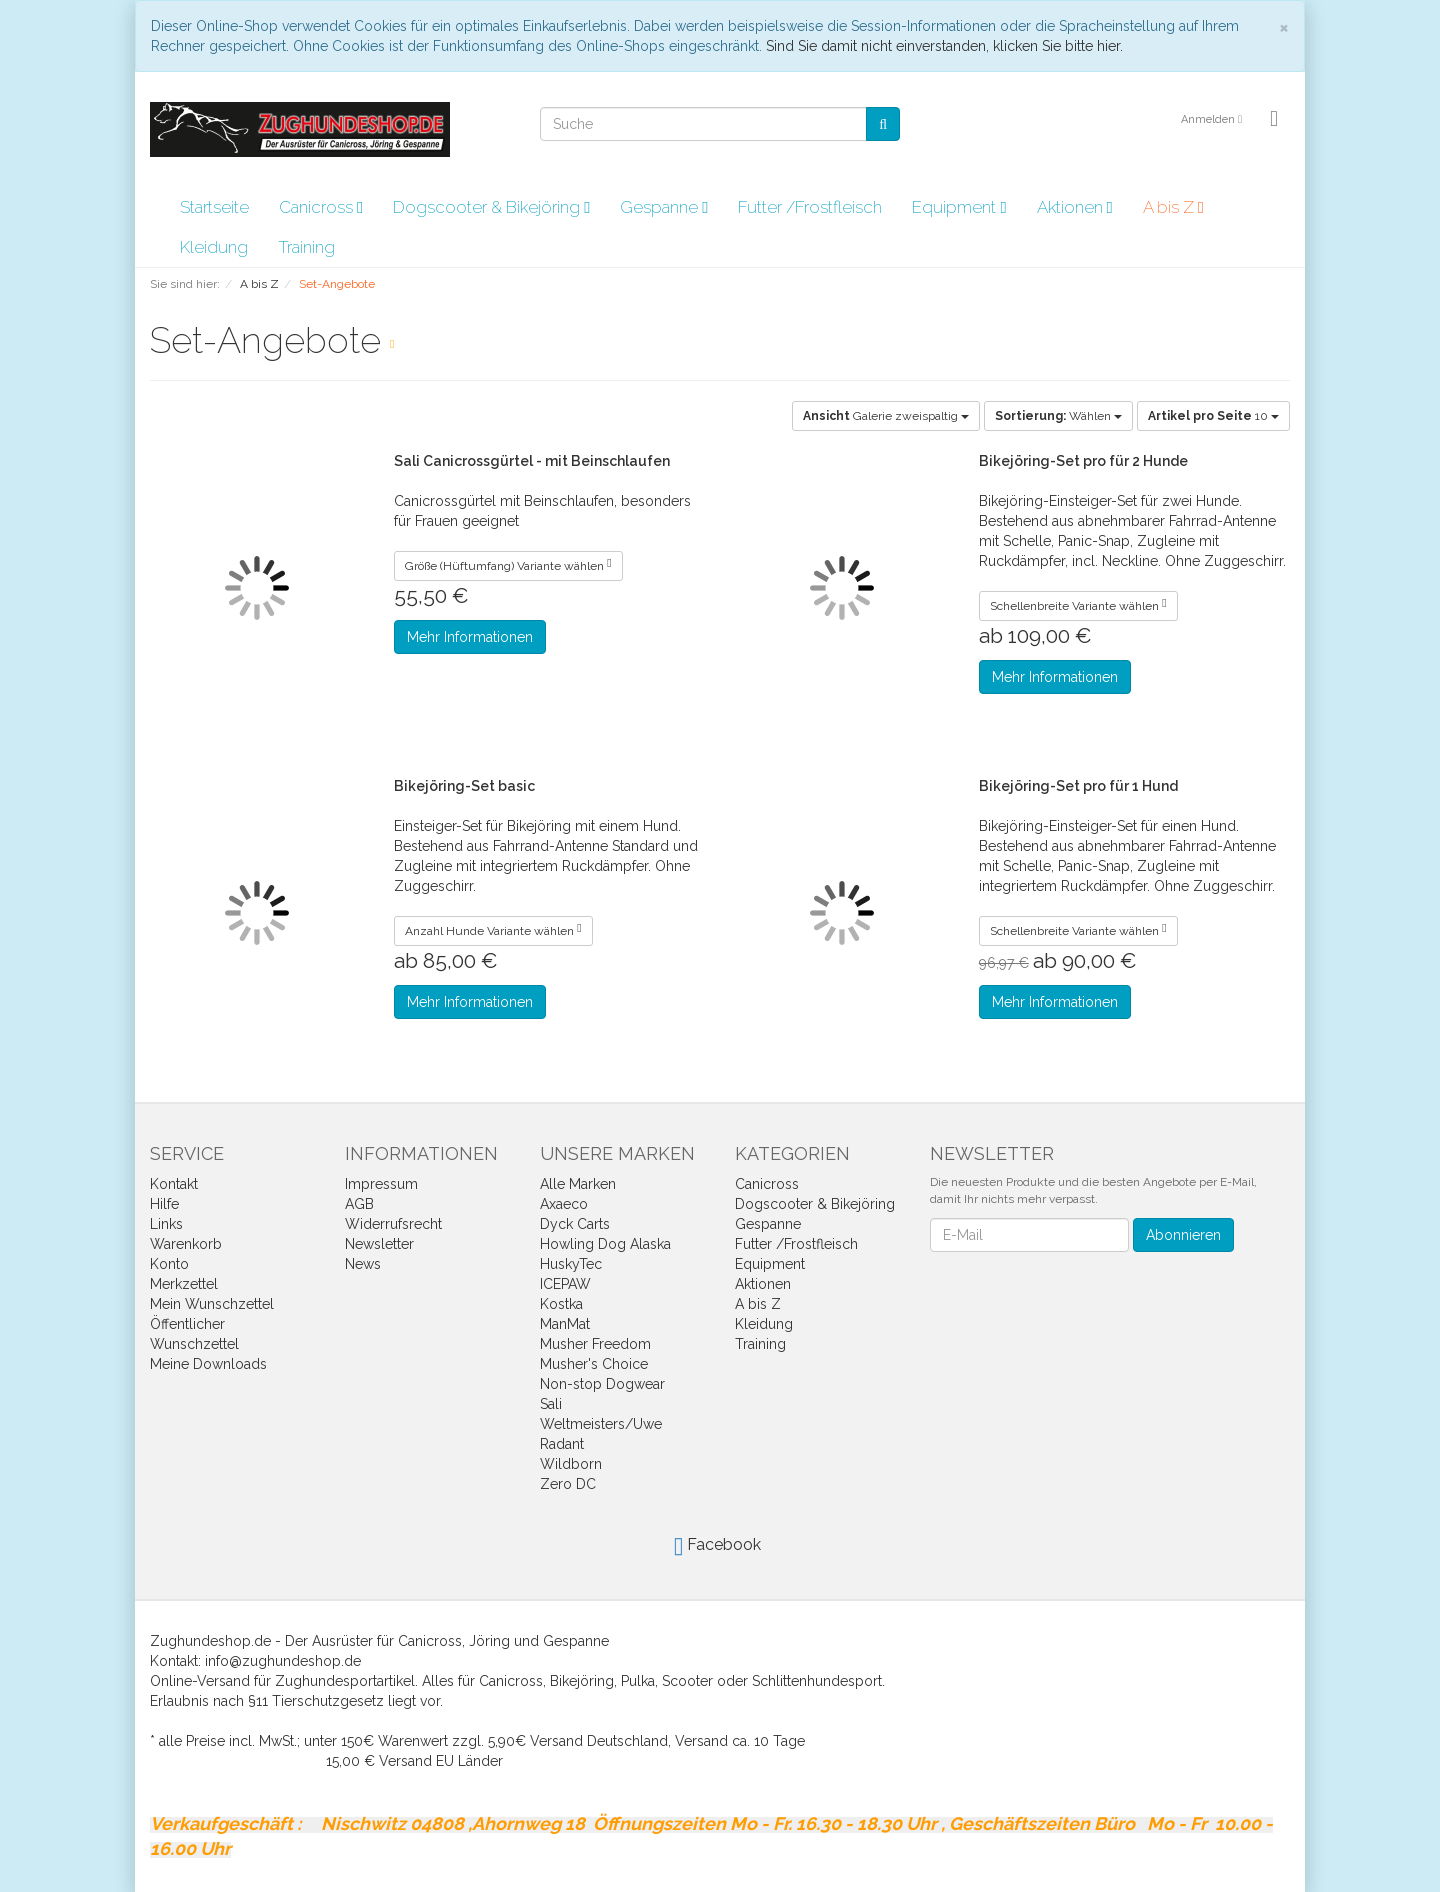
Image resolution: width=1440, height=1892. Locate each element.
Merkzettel (184, 1284)
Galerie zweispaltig (886, 416)
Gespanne (664, 207)
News (363, 1264)
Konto (169, 1264)
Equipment (959, 207)
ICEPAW (565, 1284)
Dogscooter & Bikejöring (491, 207)
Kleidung (214, 247)
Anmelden (1211, 119)
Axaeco (564, 1204)
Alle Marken (578, 1184)
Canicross (321, 207)
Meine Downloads (208, 1364)
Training (306, 247)
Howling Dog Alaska (605, 1244)
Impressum (381, 1184)
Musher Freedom (595, 1344)
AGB (359, 1204)
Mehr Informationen (470, 637)
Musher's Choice (594, 1364)
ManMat (565, 1324)
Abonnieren (1183, 1235)
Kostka (561, 1304)
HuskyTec (571, 1264)
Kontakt (174, 1184)
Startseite (214, 207)
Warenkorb (186, 1244)
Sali (551, 1404)
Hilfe (164, 1204)
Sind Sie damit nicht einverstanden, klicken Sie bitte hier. (944, 46)
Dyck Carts (575, 1224)
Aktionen (1075, 207)
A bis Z (1173, 207)
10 (1213, 416)
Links (166, 1224)
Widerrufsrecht (393, 1224)
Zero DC (568, 1484)
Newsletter (379, 1244)
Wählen (1058, 416)
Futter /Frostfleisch (810, 207)
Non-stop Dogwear (602, 1384)
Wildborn (571, 1464)
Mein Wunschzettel (212, 1304)
